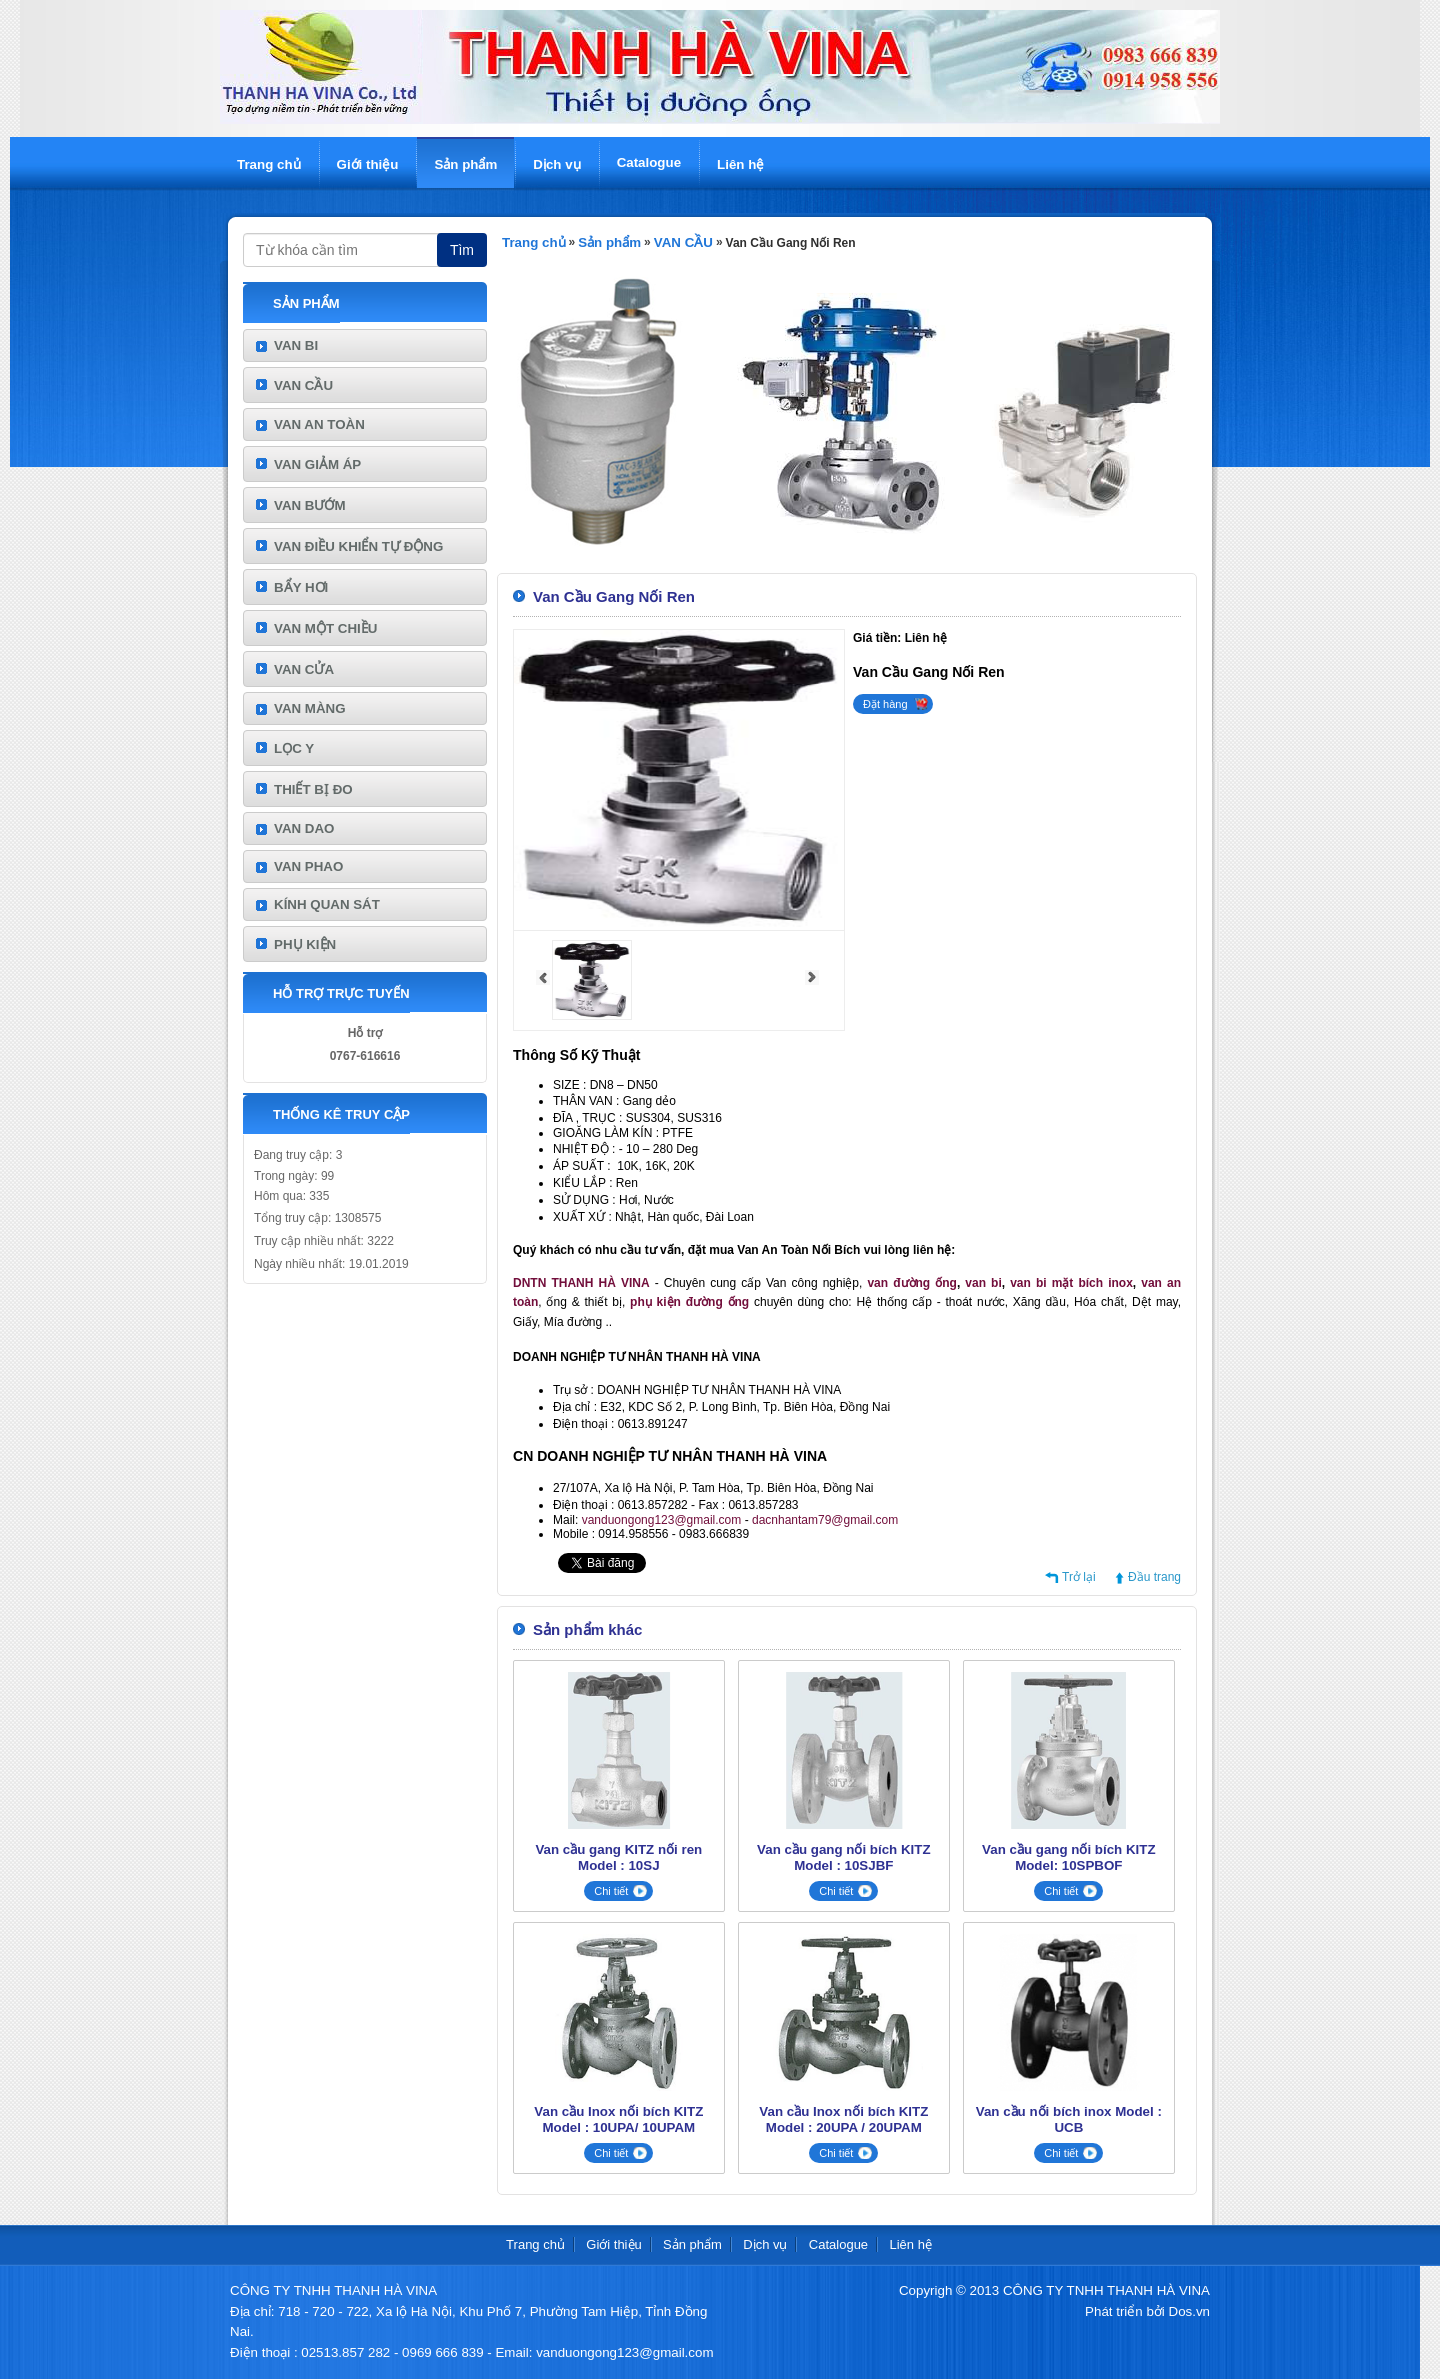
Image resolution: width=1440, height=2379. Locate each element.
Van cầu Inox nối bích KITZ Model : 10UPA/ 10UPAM (618, 2119)
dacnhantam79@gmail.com (825, 1520)
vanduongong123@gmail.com (662, 1520)
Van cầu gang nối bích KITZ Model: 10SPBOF (1068, 1857)
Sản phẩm (465, 164)
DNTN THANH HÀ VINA (581, 1283)
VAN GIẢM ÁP (317, 464)
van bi (983, 1283)
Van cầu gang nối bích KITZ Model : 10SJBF (843, 1857)
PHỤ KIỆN (305, 944)
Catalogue (649, 162)
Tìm (462, 250)
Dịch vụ (556, 164)
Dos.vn (1189, 2311)
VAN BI (296, 345)
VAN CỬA (304, 669)
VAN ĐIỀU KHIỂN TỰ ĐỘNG (358, 546)
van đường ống (911, 1283)
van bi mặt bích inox (1071, 1283)
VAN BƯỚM (310, 505)
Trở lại (1079, 1577)
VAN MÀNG (310, 708)
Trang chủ (269, 164)
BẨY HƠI (301, 587)
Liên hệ (740, 164)
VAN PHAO (308, 866)
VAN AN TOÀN (319, 424)
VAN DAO (304, 828)
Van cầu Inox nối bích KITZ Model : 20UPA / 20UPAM (843, 2119)
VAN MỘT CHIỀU (325, 628)
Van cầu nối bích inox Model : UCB (1069, 2119)
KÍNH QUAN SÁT (327, 904)
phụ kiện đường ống (689, 1302)
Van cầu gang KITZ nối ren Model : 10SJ (618, 1857)
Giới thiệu (368, 164)
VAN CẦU (303, 385)
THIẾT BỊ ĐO (313, 789)
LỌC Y (294, 748)
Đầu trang (1154, 1577)
